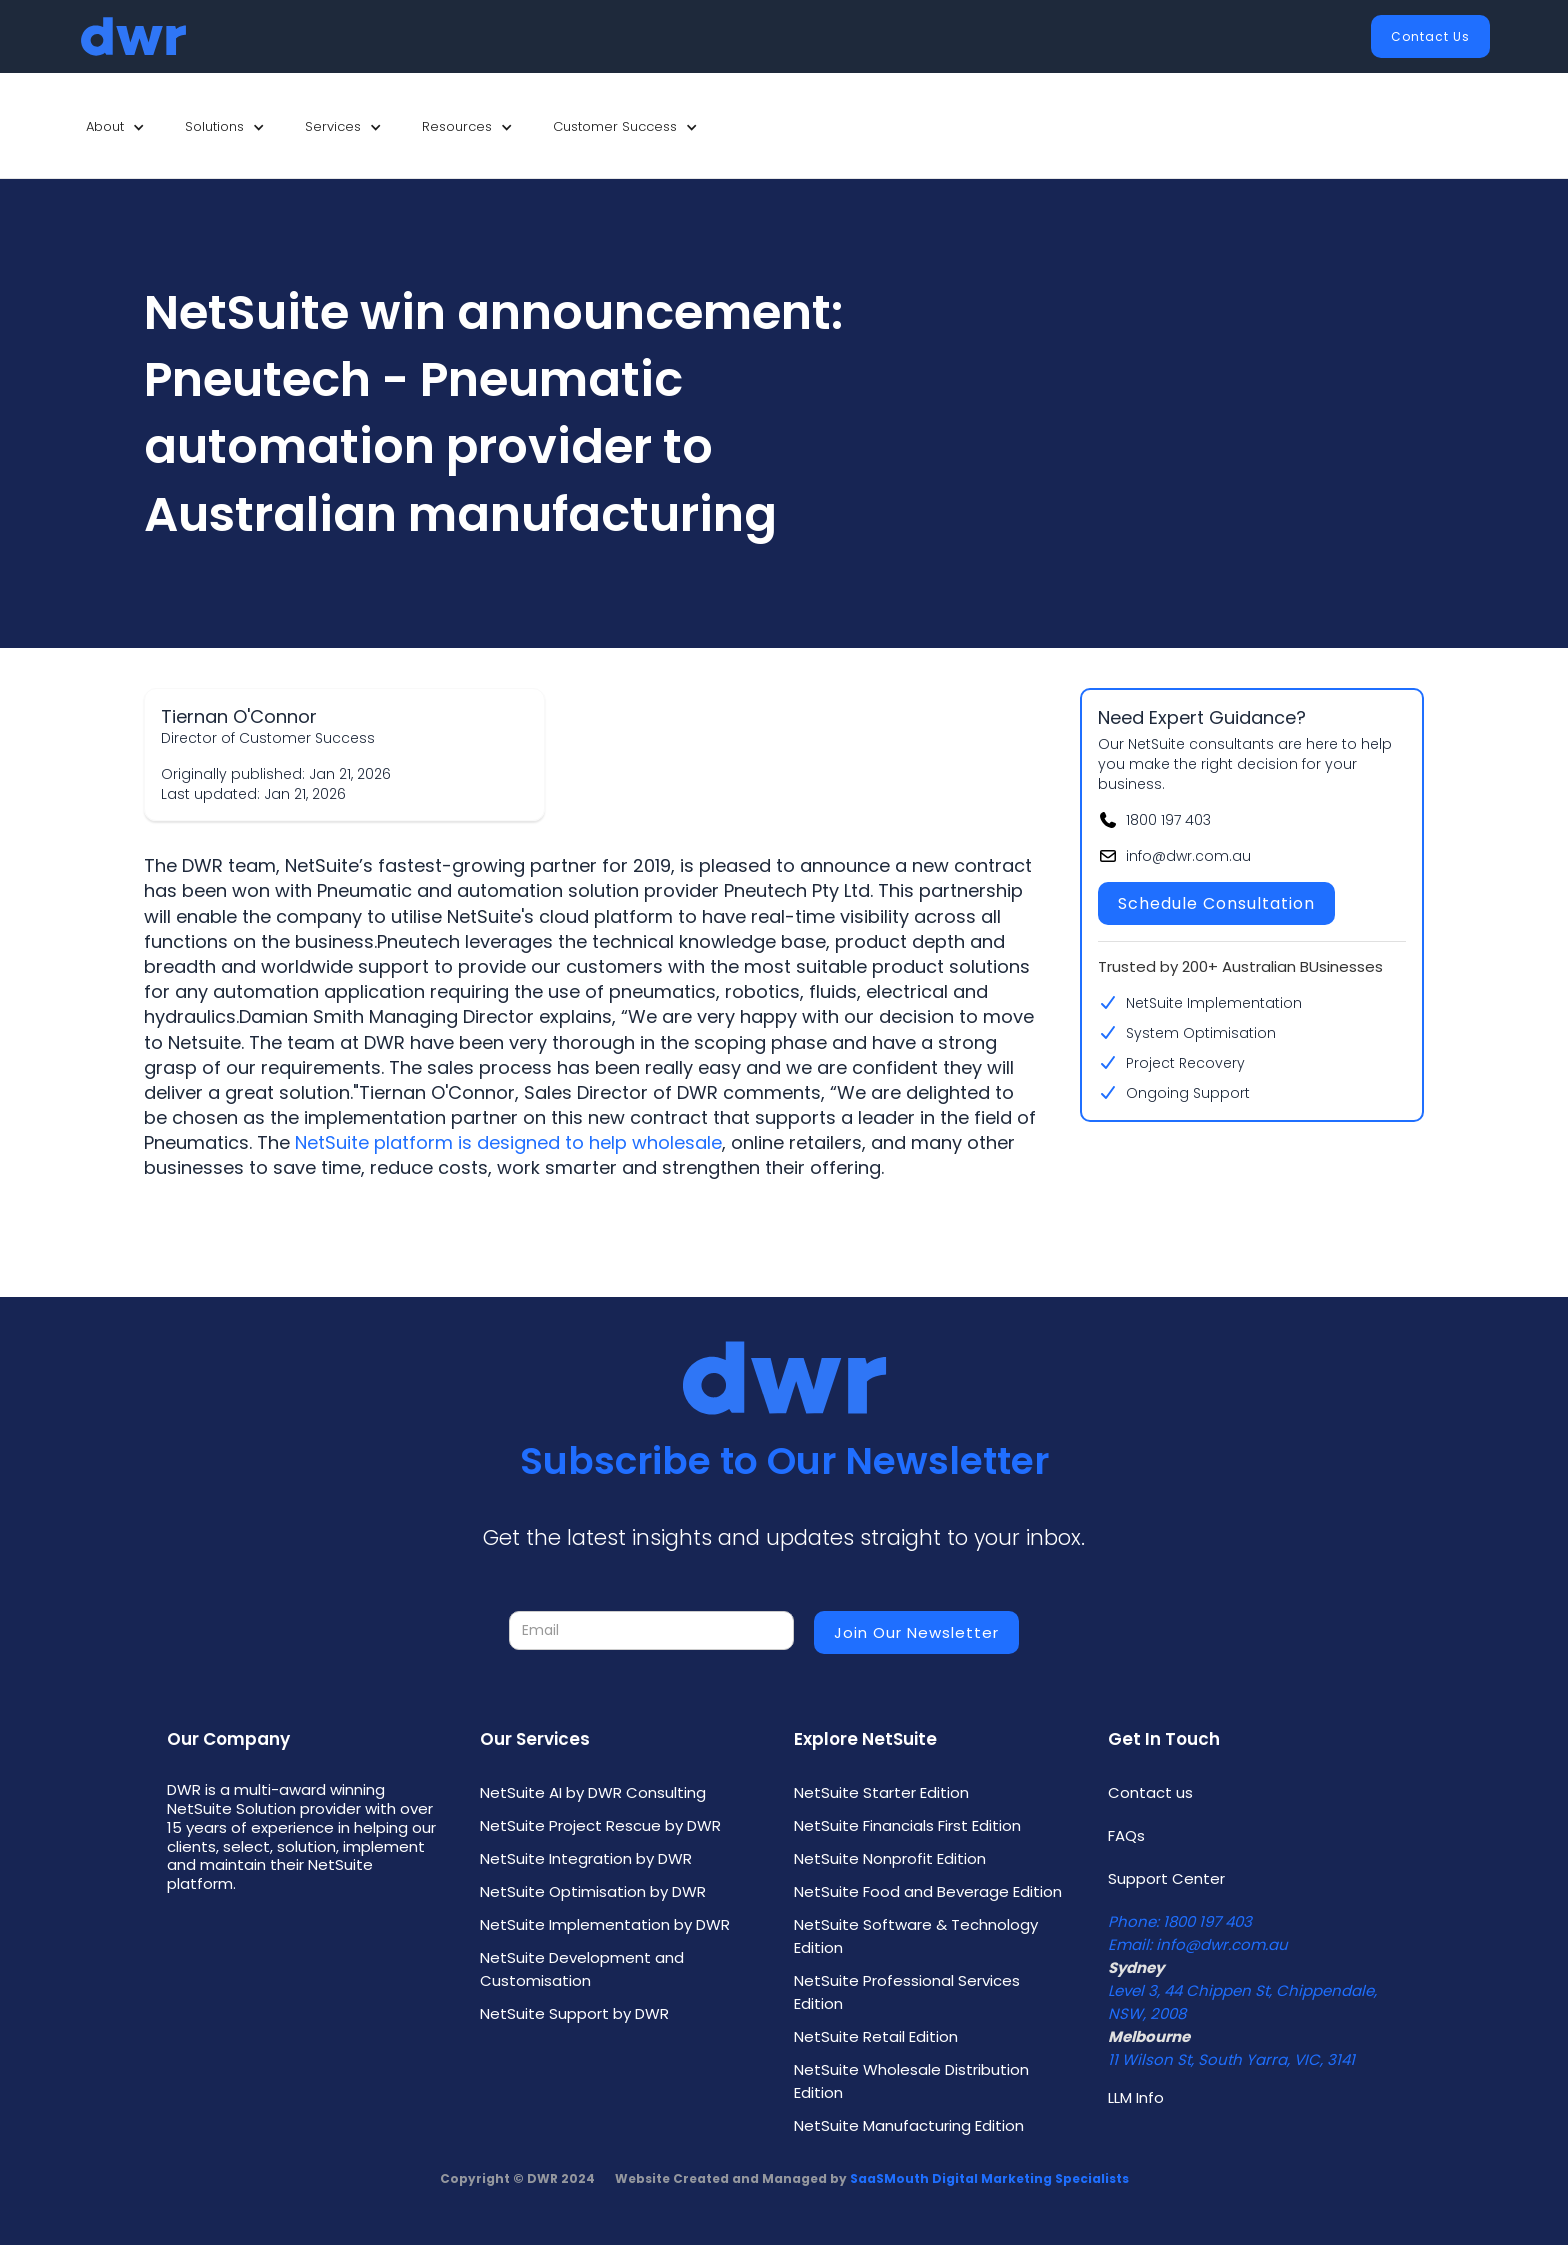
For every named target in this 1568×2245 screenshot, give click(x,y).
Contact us (1150, 1792)
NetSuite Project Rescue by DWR (600, 1825)
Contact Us (1430, 36)
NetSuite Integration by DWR (586, 1858)
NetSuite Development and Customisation (582, 1969)
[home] (133, 36)
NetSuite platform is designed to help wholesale (508, 1142)
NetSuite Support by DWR (574, 2013)
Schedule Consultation (1216, 903)
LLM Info (1136, 2097)
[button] (115, 127)
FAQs (1126, 1835)
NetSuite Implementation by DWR (605, 1924)
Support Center (1166, 1878)
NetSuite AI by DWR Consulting (593, 1792)
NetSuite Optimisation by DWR (593, 1891)
